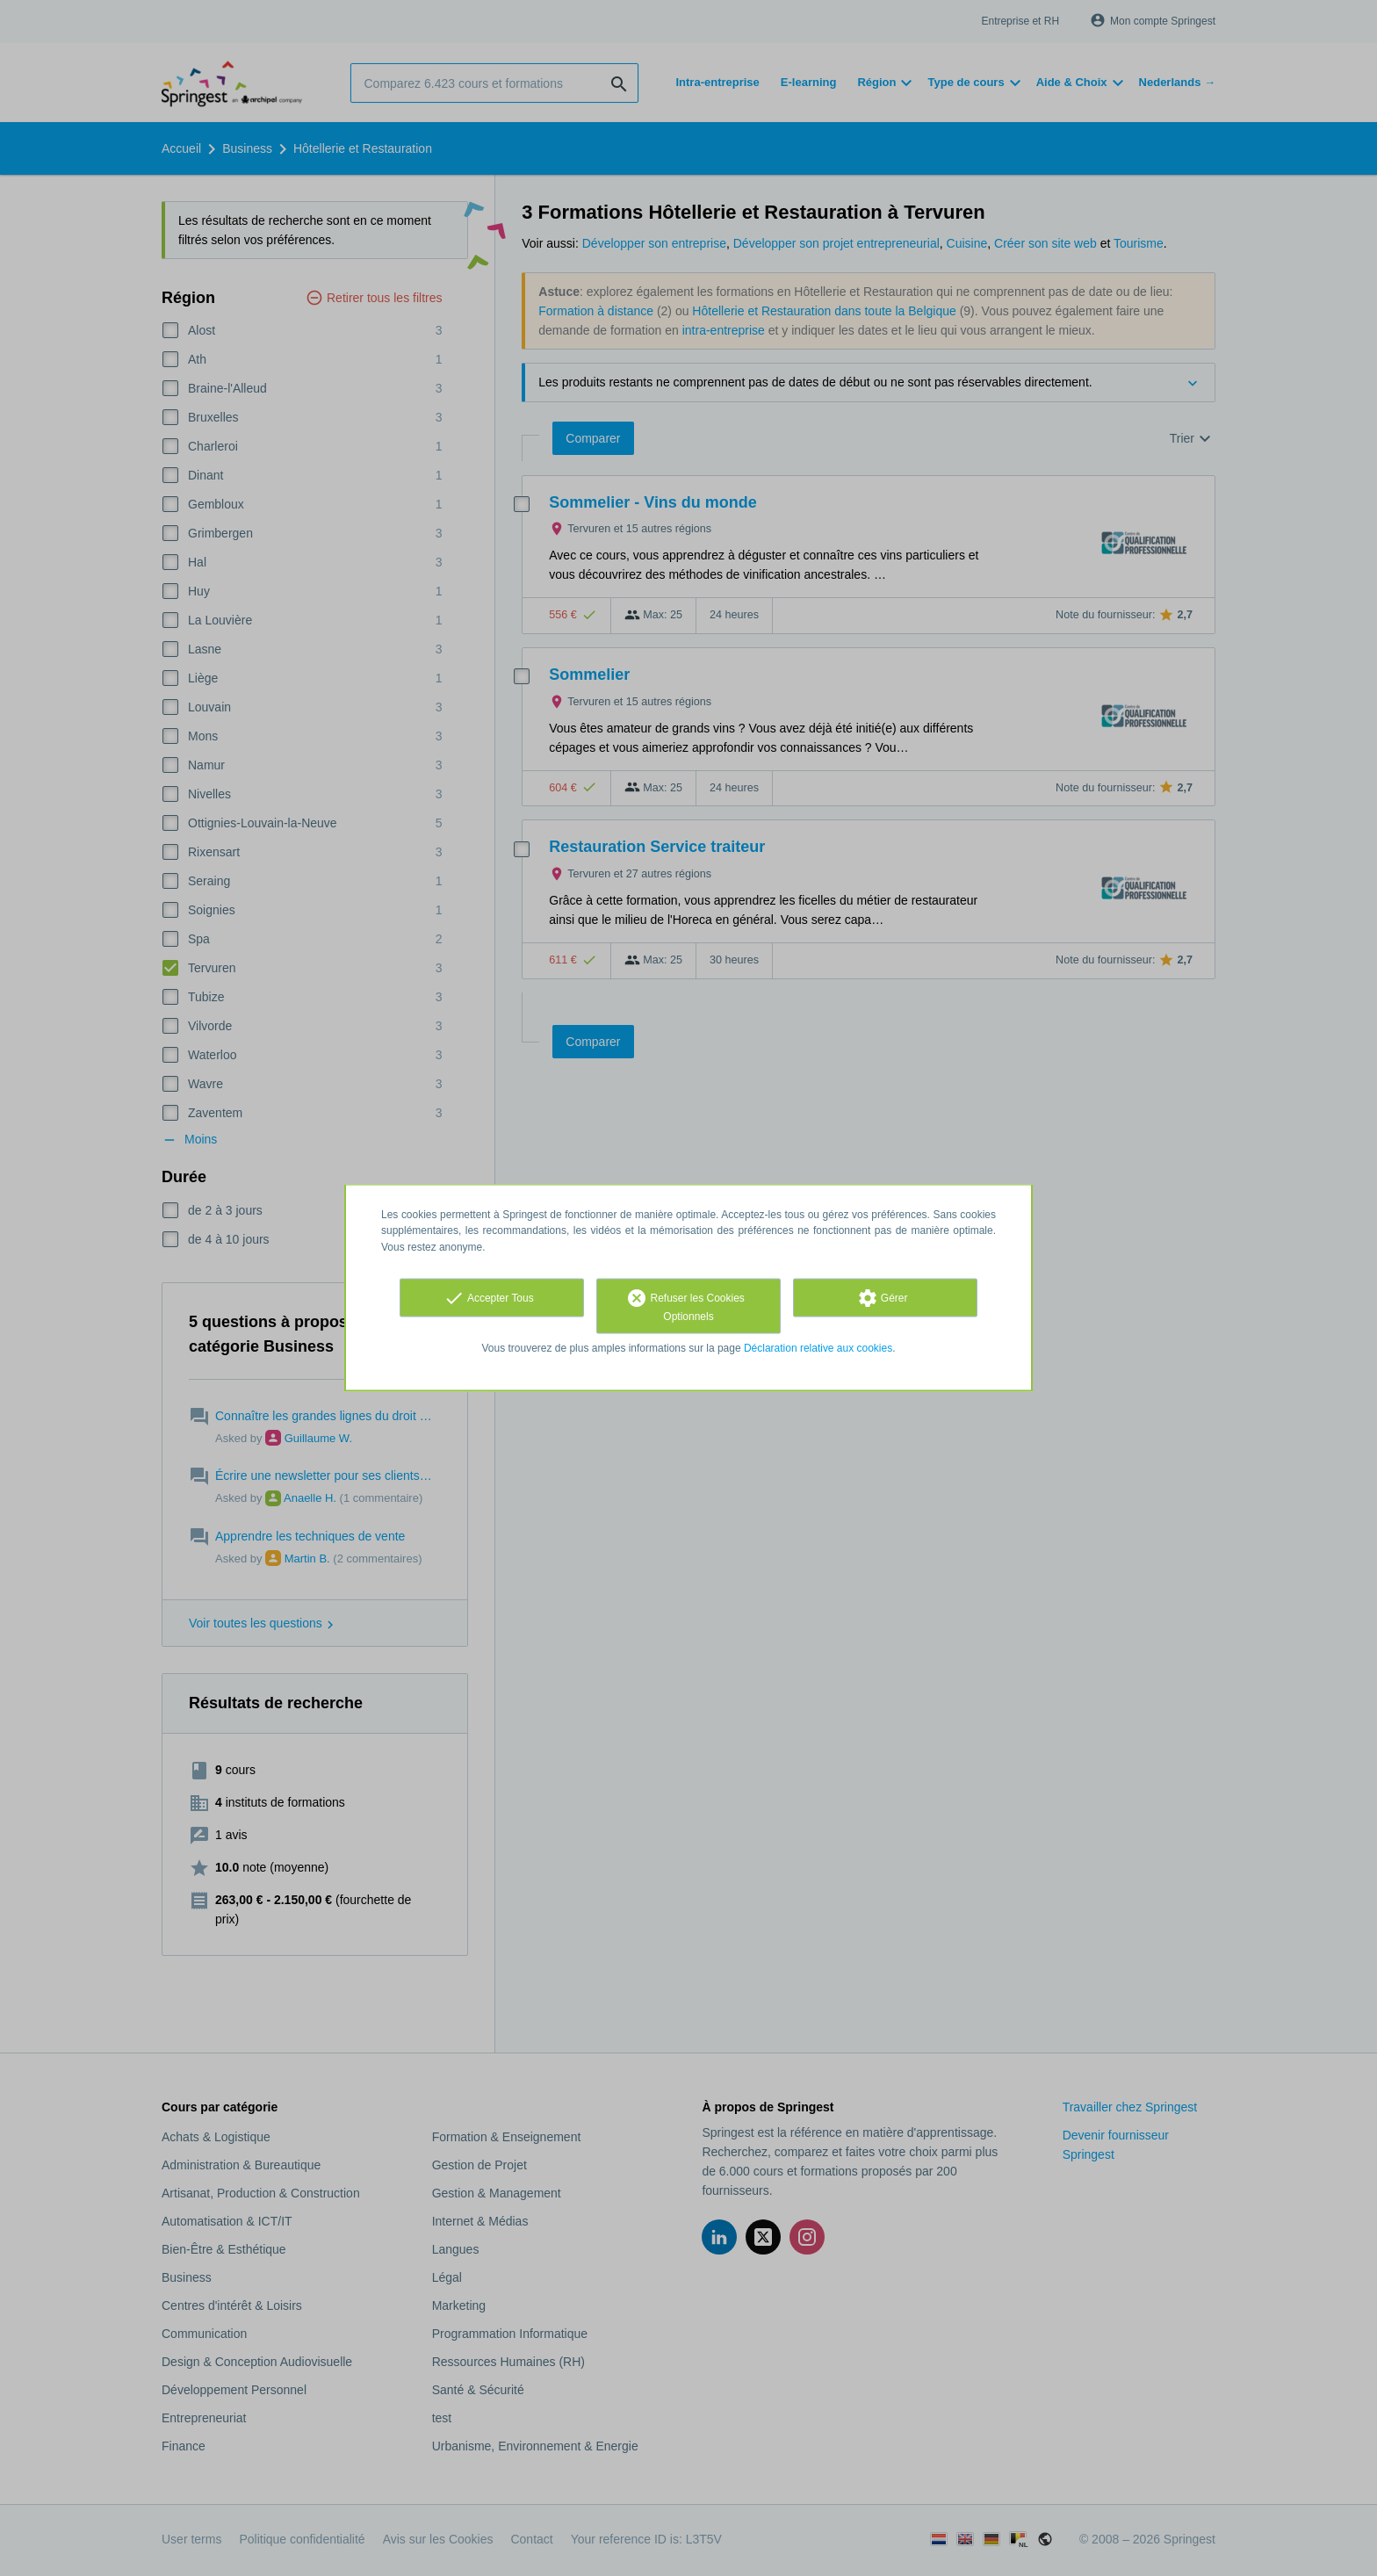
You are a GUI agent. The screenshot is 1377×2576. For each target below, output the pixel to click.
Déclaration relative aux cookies (818, 1347)
